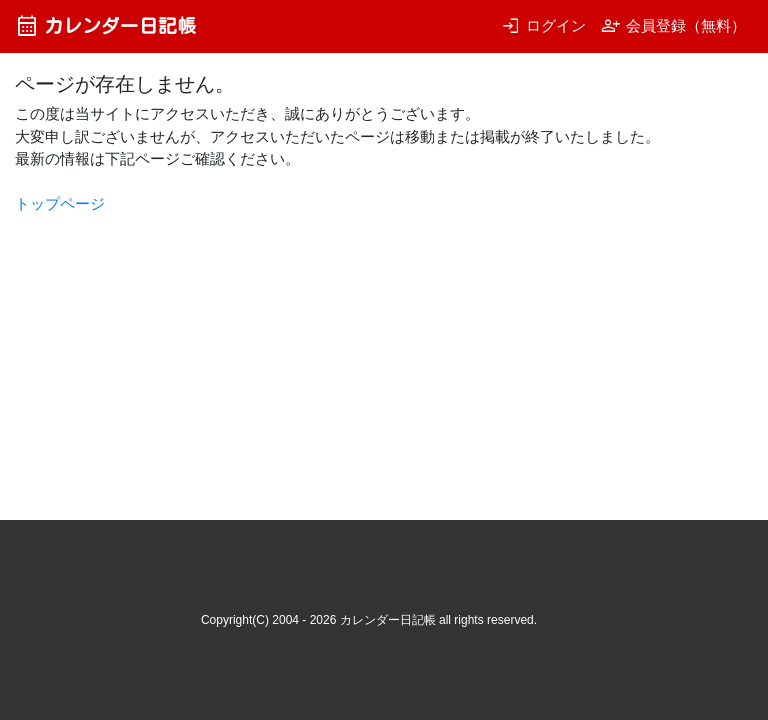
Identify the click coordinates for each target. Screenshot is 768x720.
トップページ (60, 203)
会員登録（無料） (673, 25)
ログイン (543, 25)
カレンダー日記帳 (105, 25)
